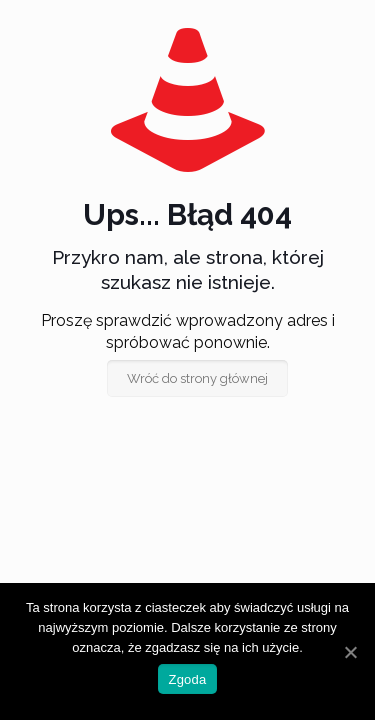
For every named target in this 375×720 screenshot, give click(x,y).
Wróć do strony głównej (197, 378)
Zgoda (187, 679)
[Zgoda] (350, 652)
